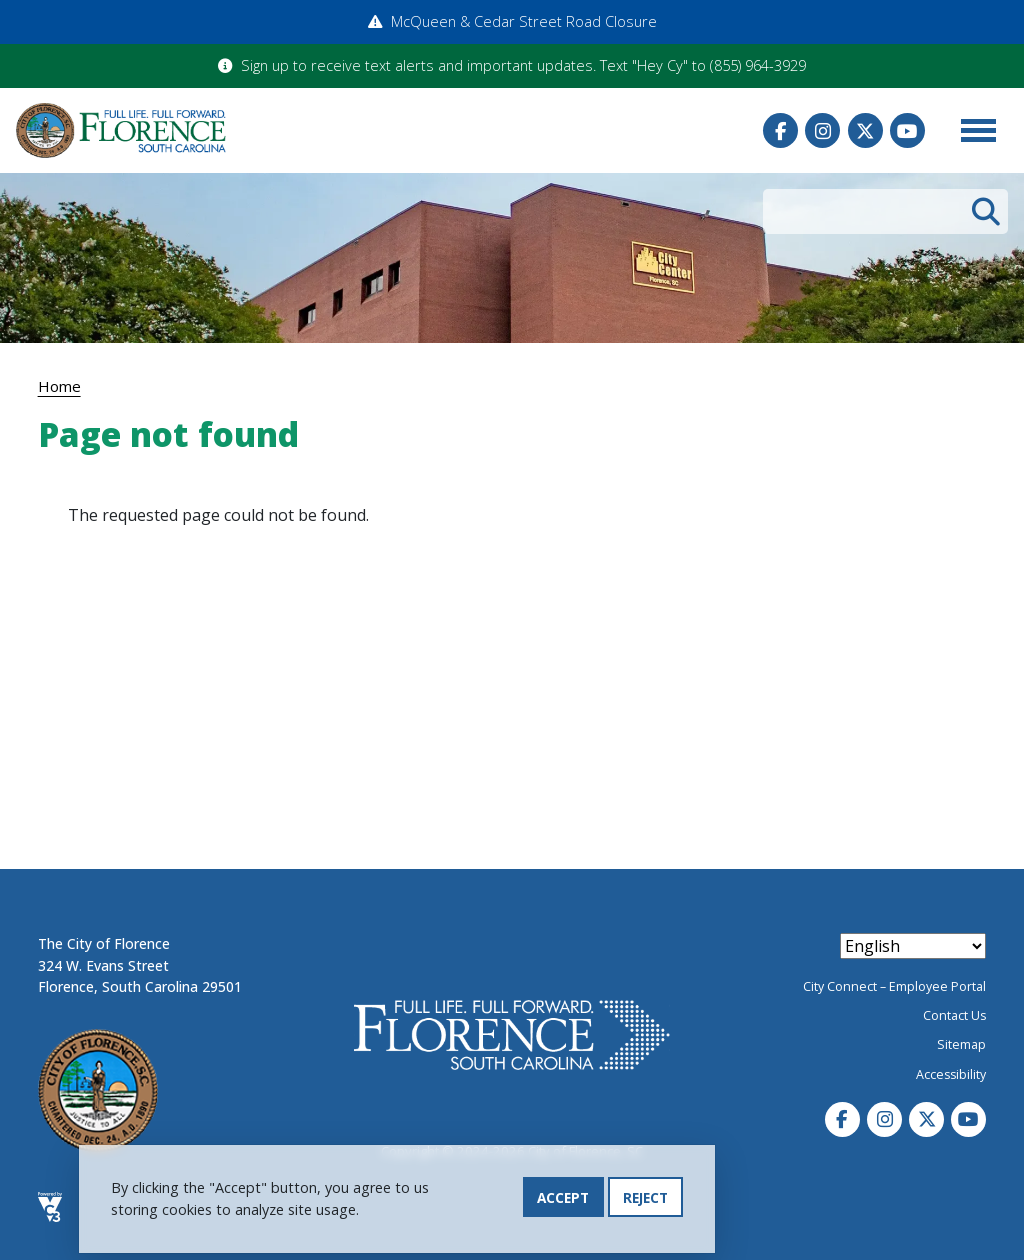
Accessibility (951, 1074)
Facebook (780, 130)
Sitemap (961, 1044)
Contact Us (954, 1015)
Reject (645, 1203)
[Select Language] (913, 946)
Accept (563, 1203)
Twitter (865, 130)
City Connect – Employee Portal (894, 986)
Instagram (822, 130)
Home (59, 386)
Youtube (907, 130)
